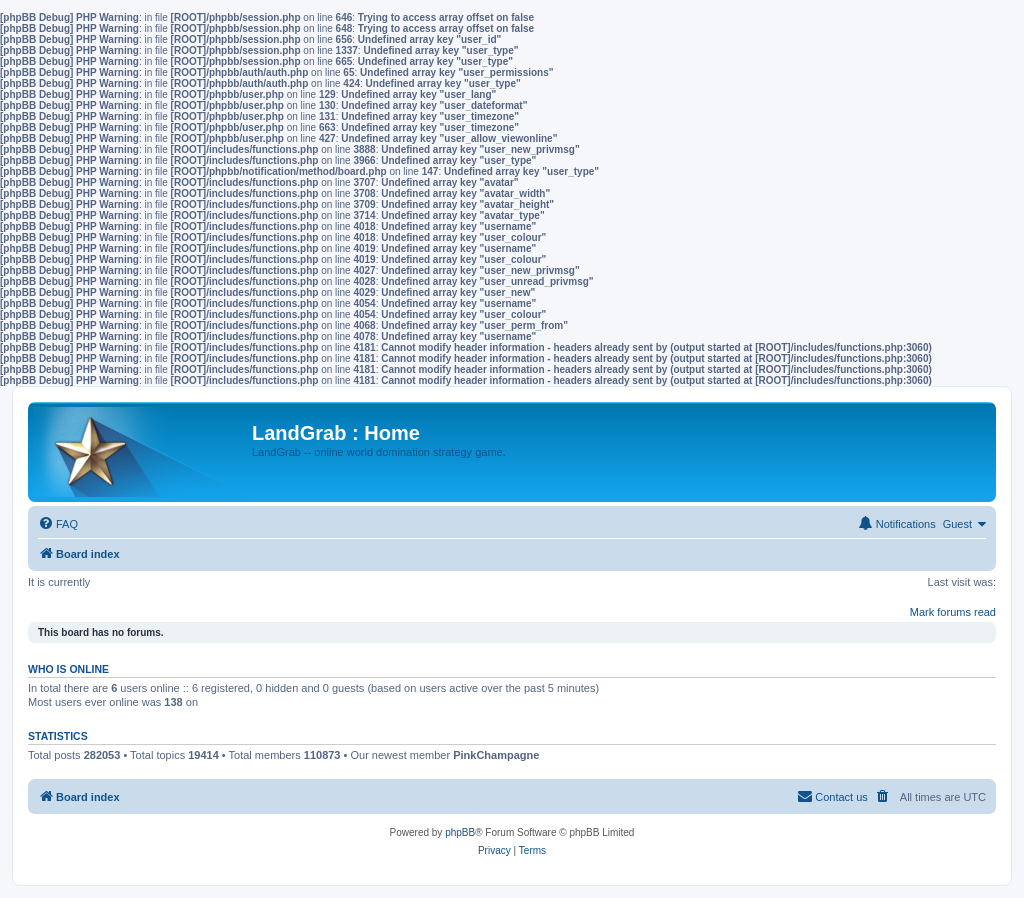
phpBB (460, 832)
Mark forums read (953, 612)
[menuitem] (58, 524)
